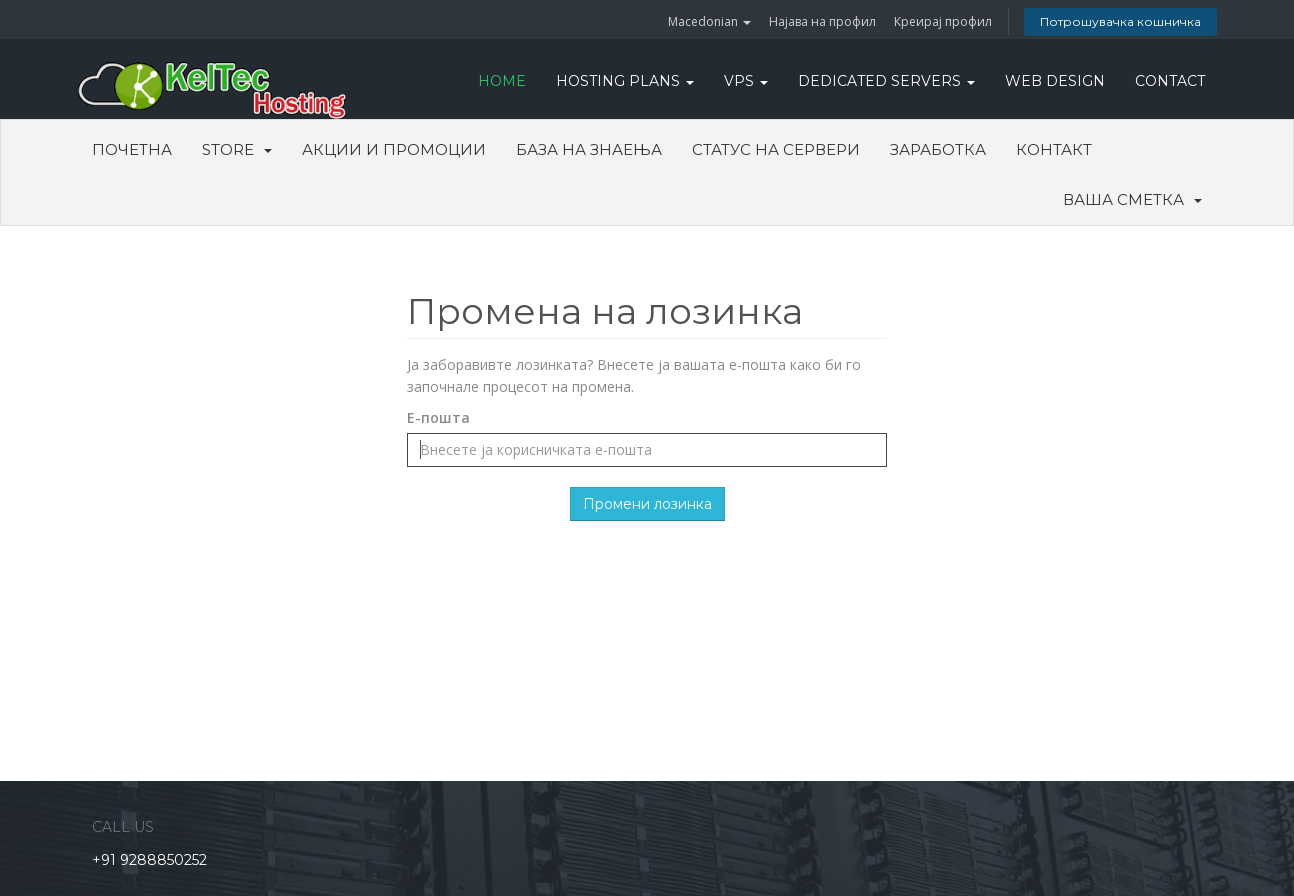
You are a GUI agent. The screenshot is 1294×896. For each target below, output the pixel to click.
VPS (746, 81)
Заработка (938, 149)
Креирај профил (943, 21)
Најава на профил (822, 21)
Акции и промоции (394, 149)
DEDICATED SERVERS (886, 81)
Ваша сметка (1132, 199)
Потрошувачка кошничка (1120, 21)
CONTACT (1170, 81)
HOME (502, 81)
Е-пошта (438, 417)
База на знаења (589, 149)
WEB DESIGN (1055, 81)
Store (237, 149)
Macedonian (709, 21)
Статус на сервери (776, 149)
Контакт (1054, 149)
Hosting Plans (625, 81)
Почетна (132, 149)
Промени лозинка (647, 504)
